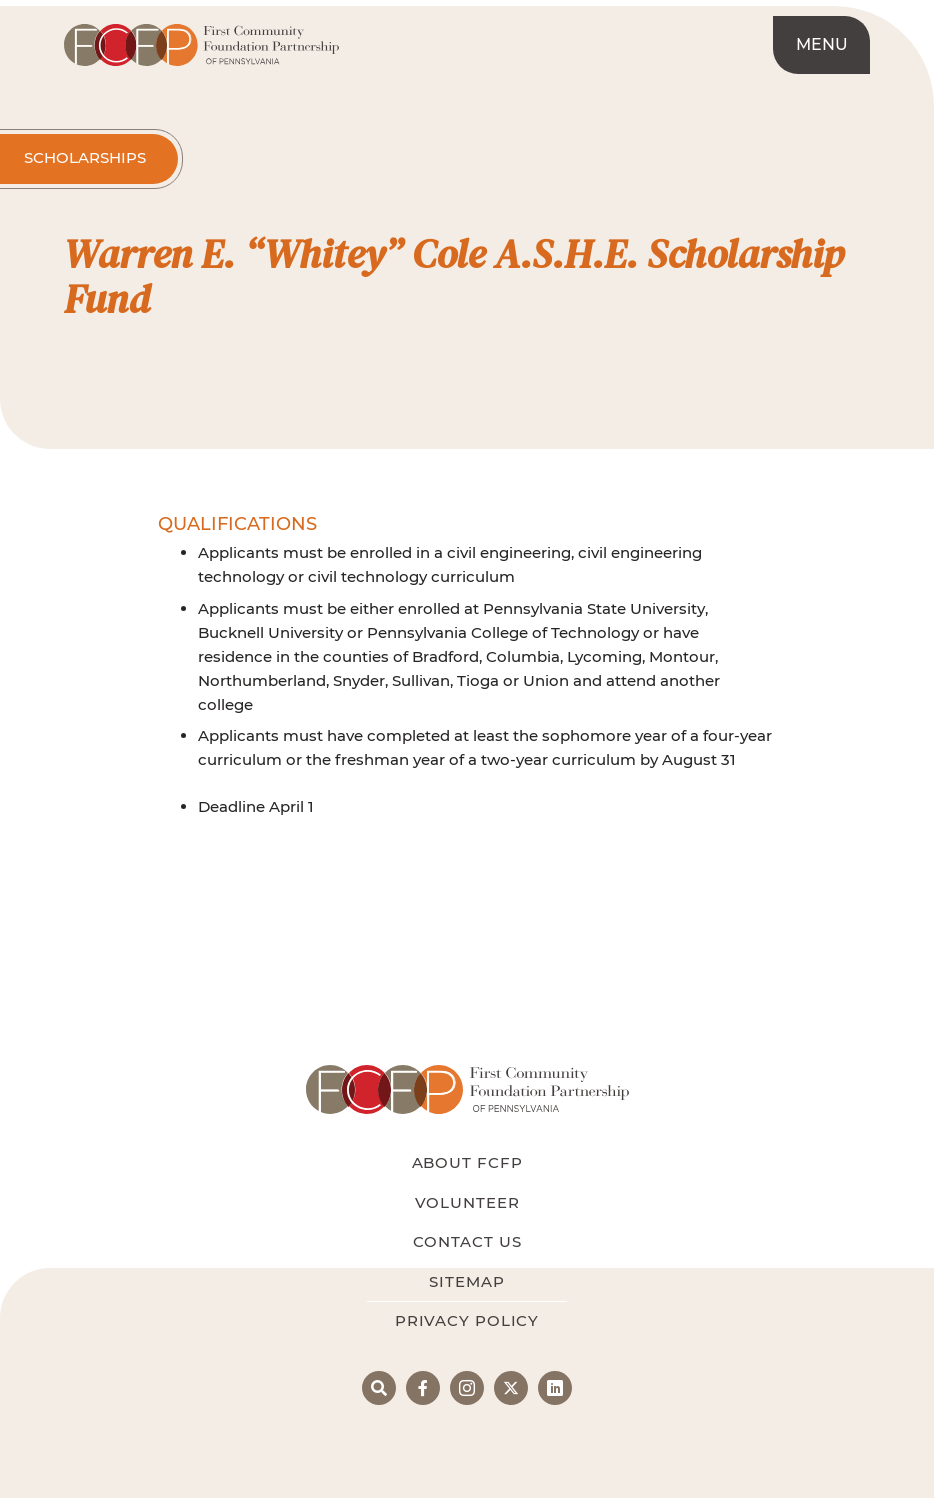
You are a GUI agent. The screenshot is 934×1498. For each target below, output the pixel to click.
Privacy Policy (467, 1320)
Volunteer (467, 1202)
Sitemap (466, 1281)
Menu (822, 44)
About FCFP (467, 1162)
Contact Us (467, 1241)
